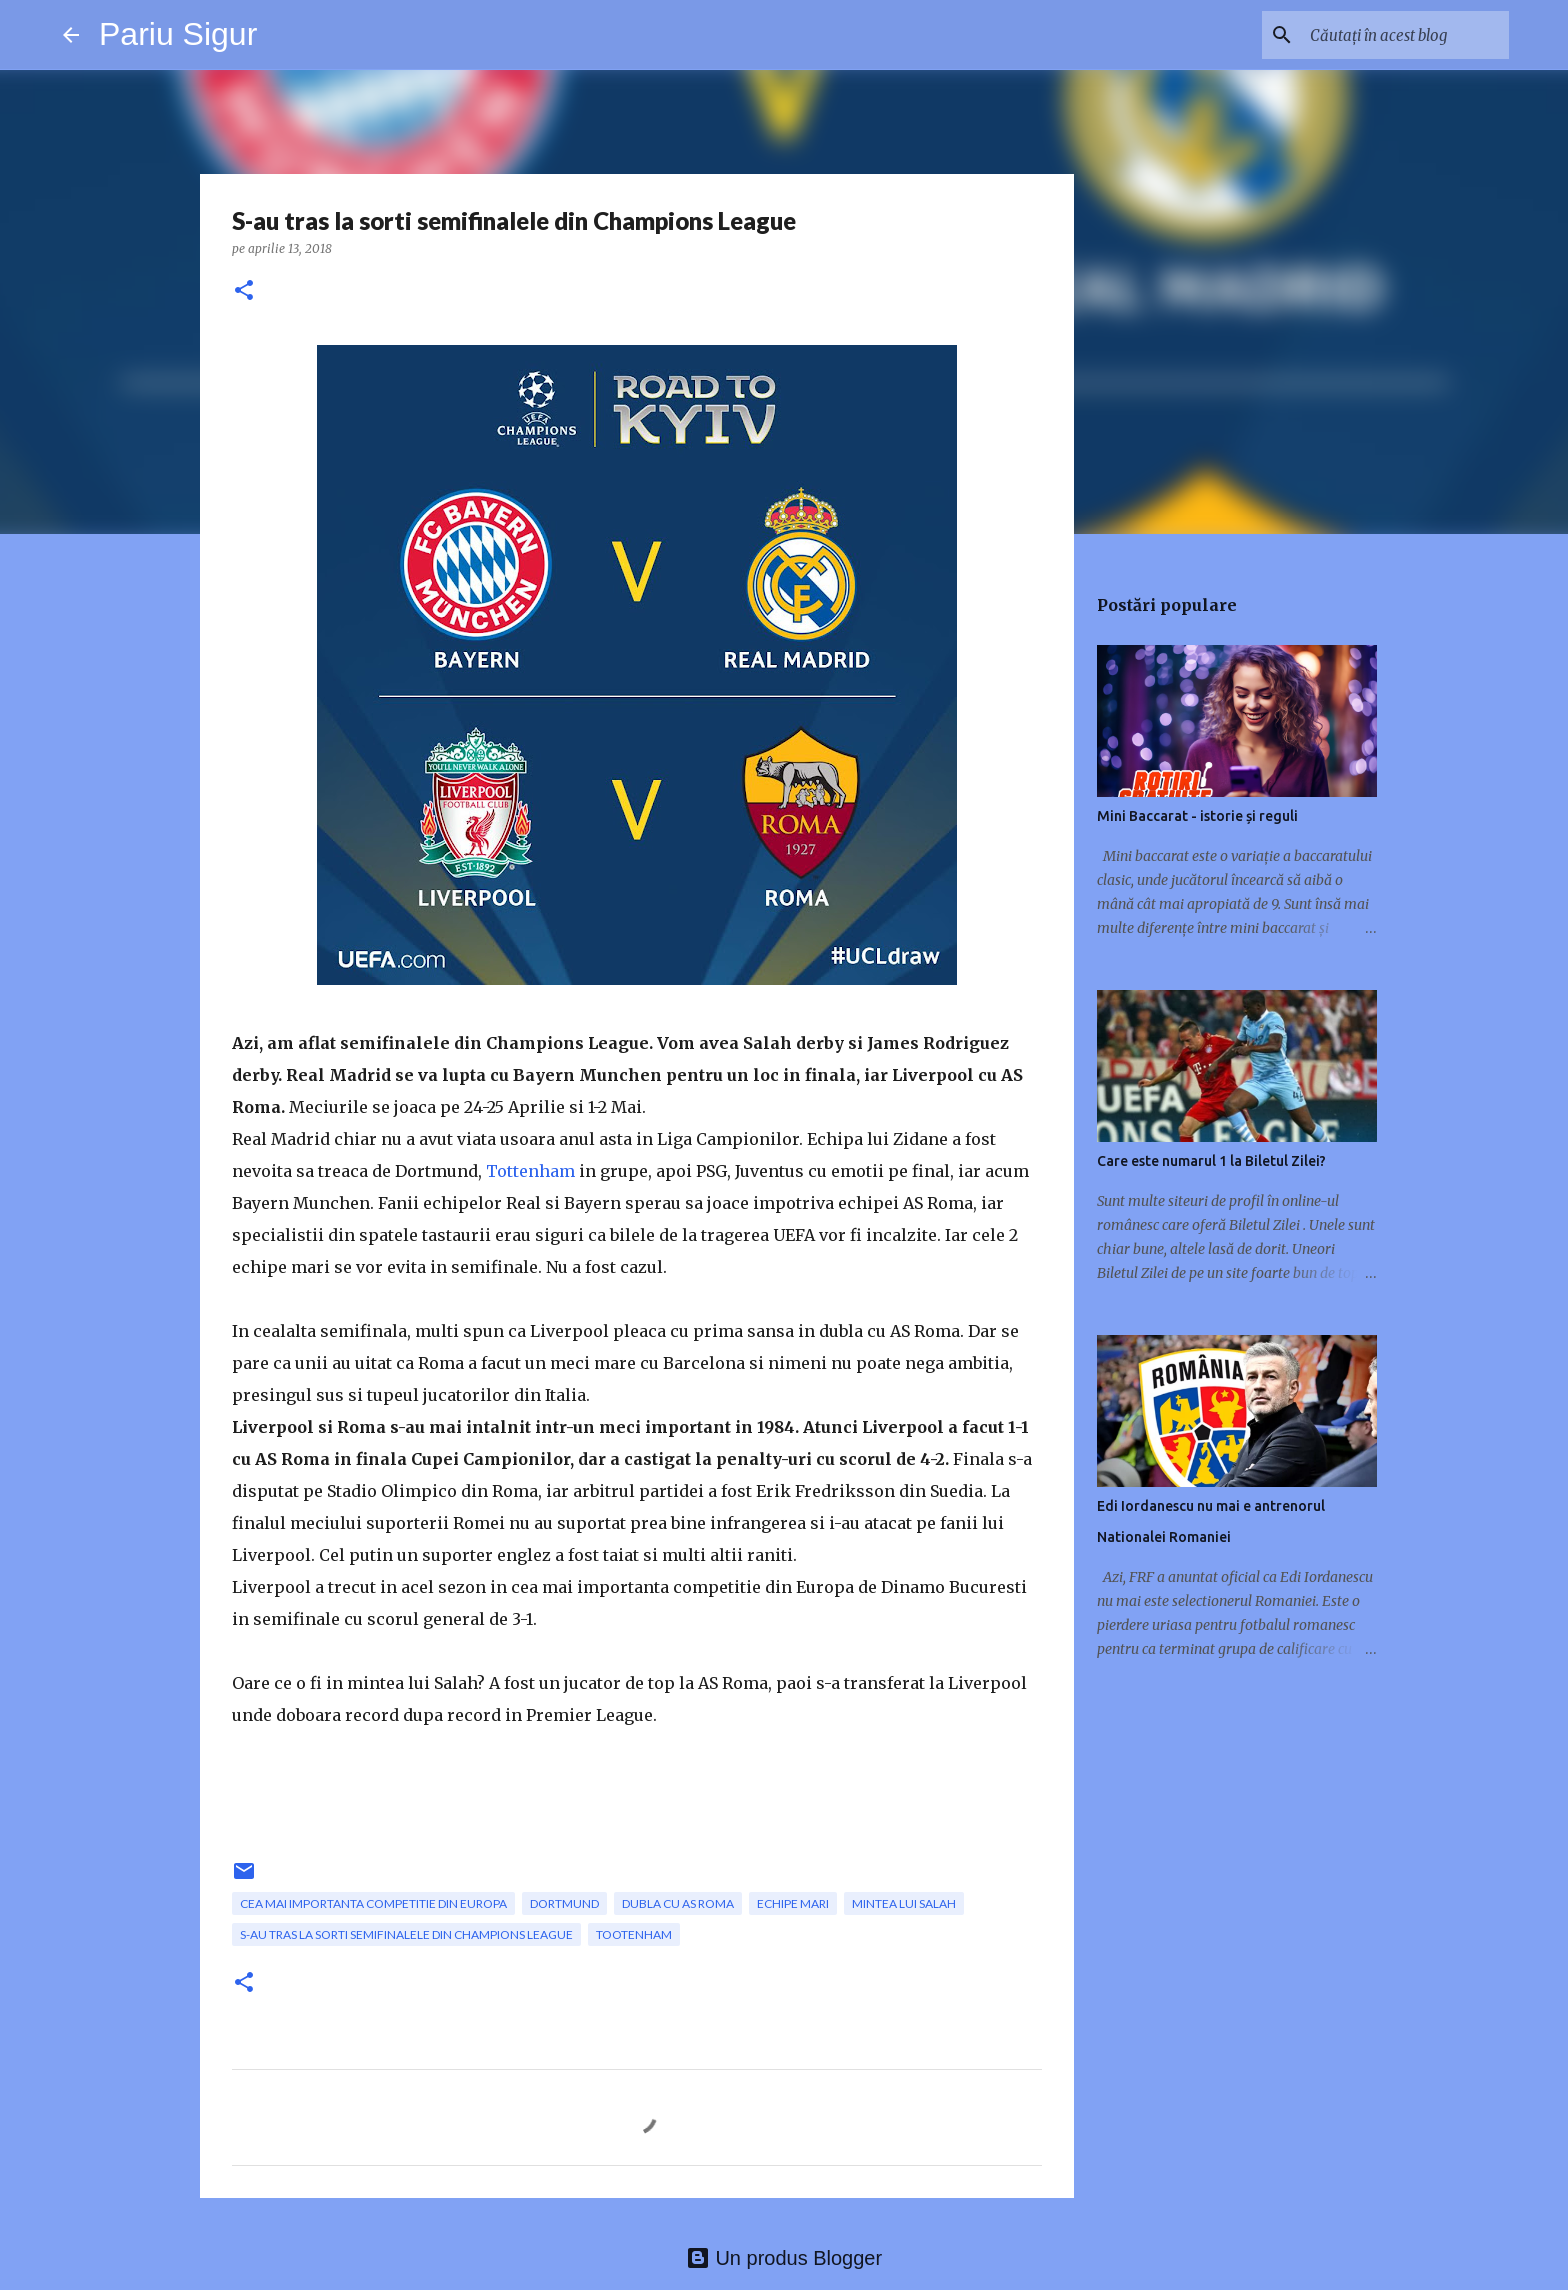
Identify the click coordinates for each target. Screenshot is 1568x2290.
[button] (244, 291)
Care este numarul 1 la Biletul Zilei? (1211, 1161)
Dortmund (564, 1903)
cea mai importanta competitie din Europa (373, 1903)
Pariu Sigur (178, 34)
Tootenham (634, 1934)
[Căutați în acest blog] (1404, 35)
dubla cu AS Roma (678, 1903)
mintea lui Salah (904, 1903)
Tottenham (530, 1171)
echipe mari (793, 1903)
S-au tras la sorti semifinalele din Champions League (406, 1934)
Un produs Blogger (784, 2258)
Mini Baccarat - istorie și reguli (1197, 816)
